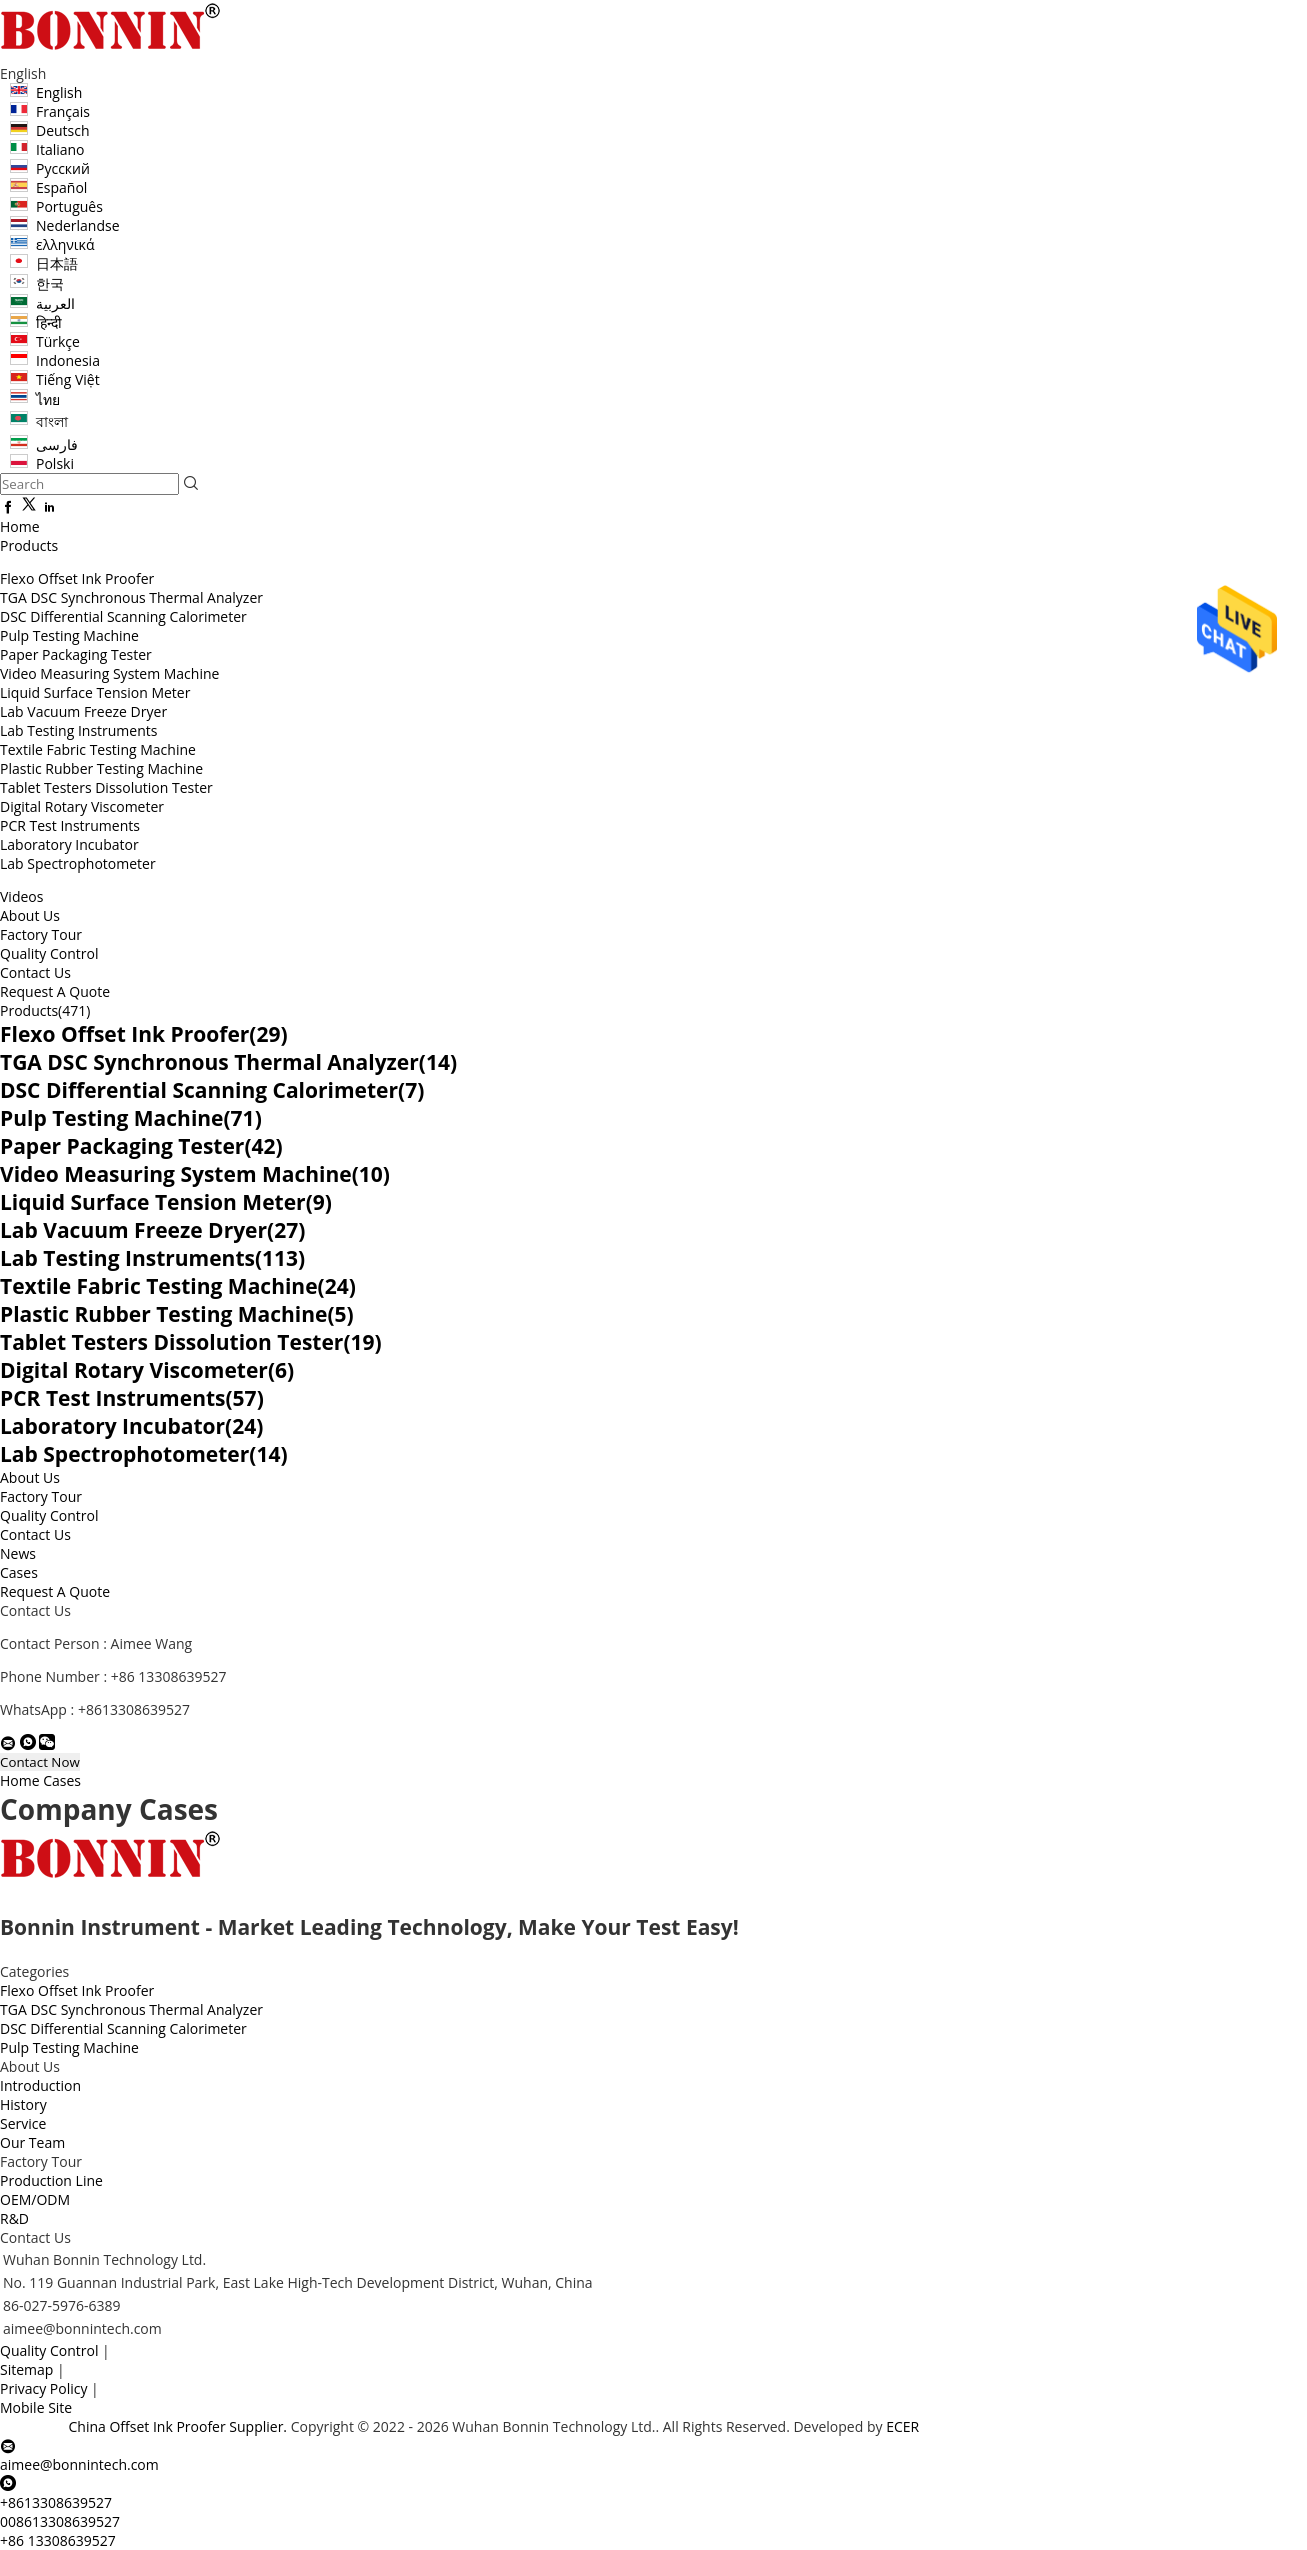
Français (63, 111)
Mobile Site (36, 2407)
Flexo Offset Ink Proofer (77, 578)
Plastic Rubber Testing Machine (101, 768)
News (18, 1553)
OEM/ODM (35, 2199)
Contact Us (35, 972)
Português (69, 206)
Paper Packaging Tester (76, 654)
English (59, 92)
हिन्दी (49, 322)
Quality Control (49, 953)
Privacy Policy (43, 2388)
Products (29, 545)
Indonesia (68, 360)
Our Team (32, 2142)
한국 (50, 283)
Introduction (40, 2085)
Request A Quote (55, 991)
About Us (30, 915)
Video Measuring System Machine (109, 673)
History (23, 2104)
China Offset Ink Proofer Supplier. (180, 2426)
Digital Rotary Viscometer (82, 806)
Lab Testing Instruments (78, 730)
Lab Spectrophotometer (78, 863)
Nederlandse (78, 225)
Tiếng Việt (68, 379)
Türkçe (58, 341)
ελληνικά (65, 244)
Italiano (60, 149)
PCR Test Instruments (70, 825)
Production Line (51, 2180)
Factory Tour (41, 934)
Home (20, 526)
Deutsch (63, 130)
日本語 (57, 263)
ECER (902, 2426)
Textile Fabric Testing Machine (98, 749)
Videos (21, 896)
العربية (55, 303)
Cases (19, 1572)
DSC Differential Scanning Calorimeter (123, 616)
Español (61, 187)
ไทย (48, 399)
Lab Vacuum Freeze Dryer (83, 711)
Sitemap (26, 2369)
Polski (55, 463)
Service (23, 2123)
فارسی (57, 444)
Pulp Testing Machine (69, 635)
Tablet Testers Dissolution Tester (106, 787)
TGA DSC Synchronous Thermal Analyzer (131, 597)
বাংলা (52, 421)
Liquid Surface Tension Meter (95, 692)
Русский (63, 168)
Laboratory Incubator (69, 844)
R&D (14, 2218)
